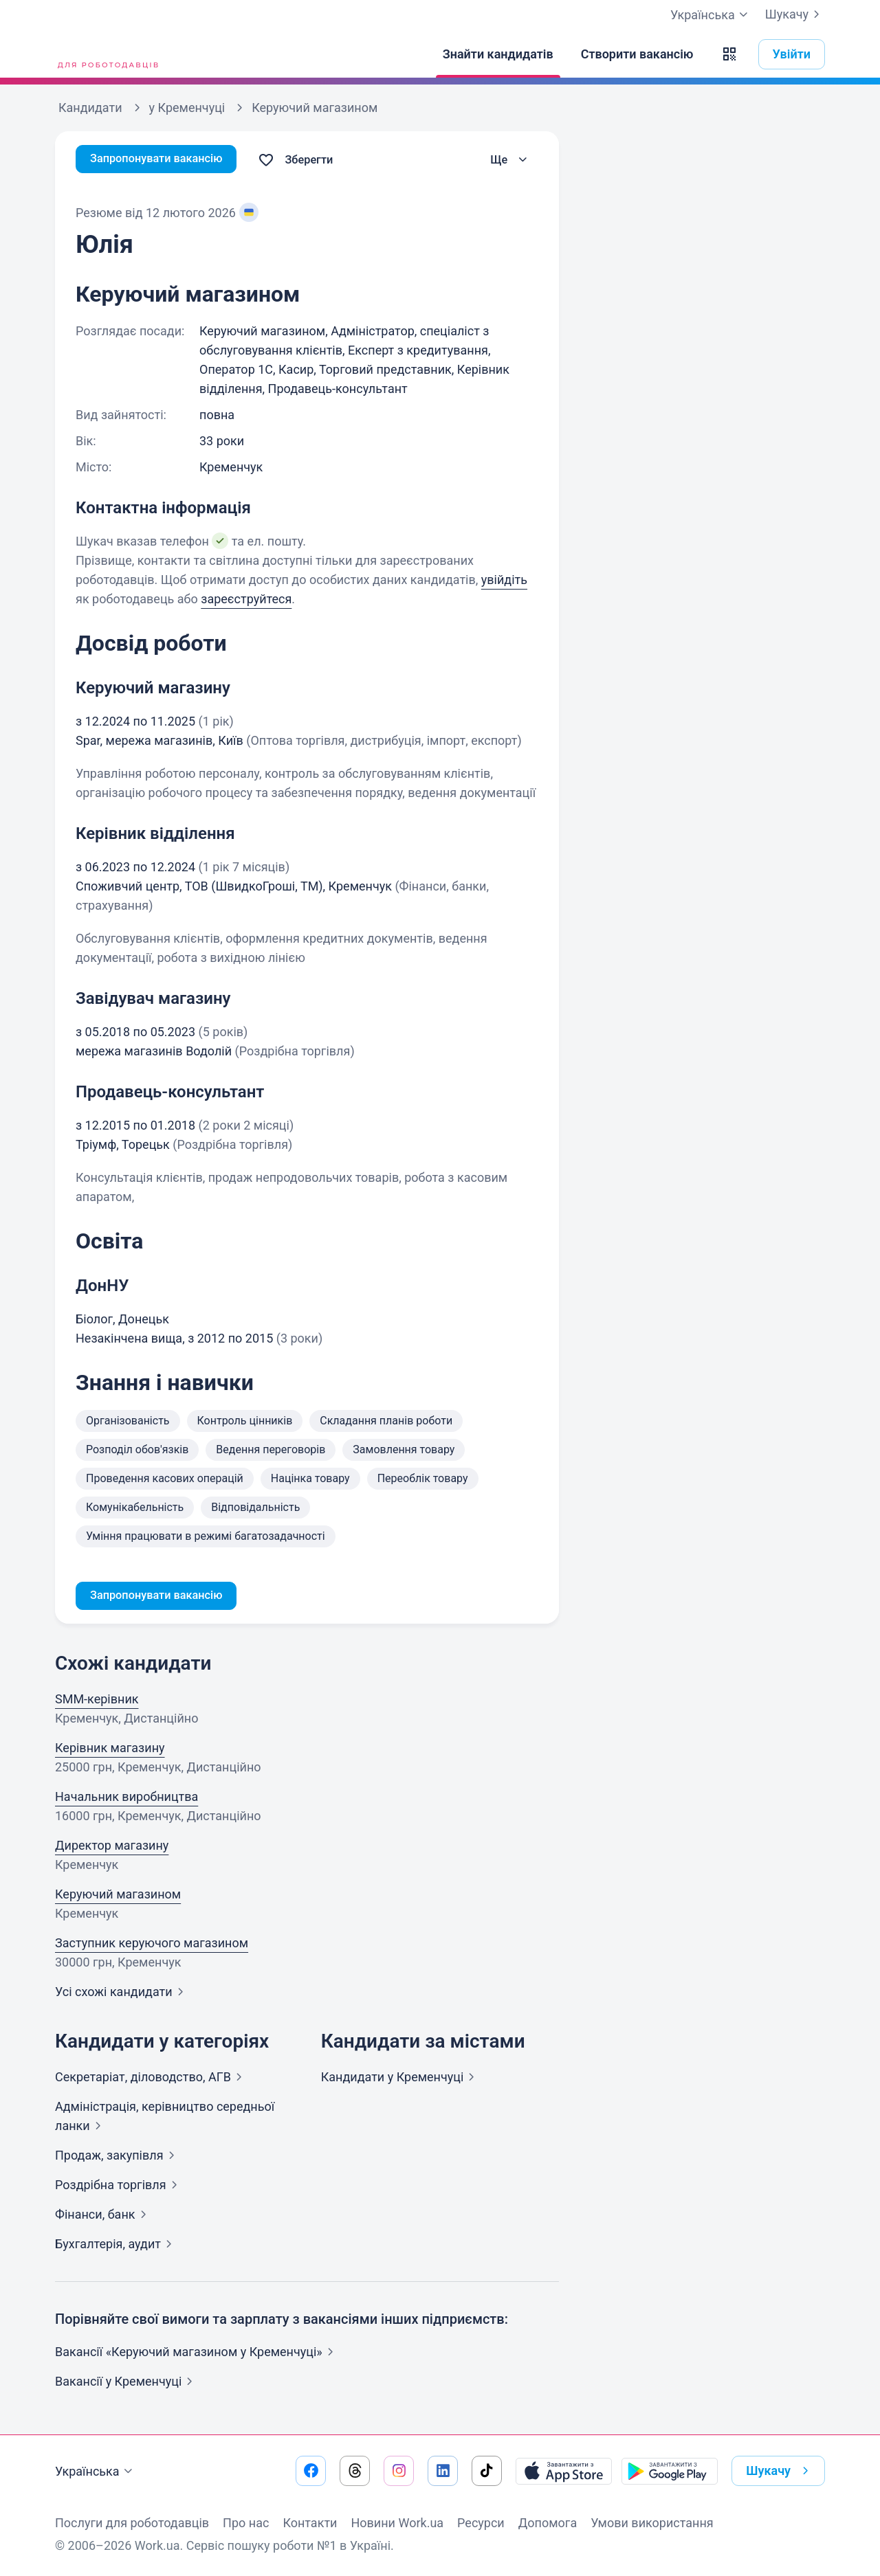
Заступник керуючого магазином (151, 1945)
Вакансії (126, 2383)
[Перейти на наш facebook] (311, 2471)
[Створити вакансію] (637, 54)
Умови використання (652, 2523)
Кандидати (401, 2079)
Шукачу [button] (780, 2470)
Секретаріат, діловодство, (151, 2079)
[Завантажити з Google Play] (670, 2471)
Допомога (547, 2523)
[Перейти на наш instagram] (399, 2471)
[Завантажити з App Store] (564, 2471)
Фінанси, (103, 2216)
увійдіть (504, 579)
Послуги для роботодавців (132, 2523)
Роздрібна (119, 2187)
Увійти (792, 54)
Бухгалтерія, (116, 2246)
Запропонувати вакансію (163, 160)
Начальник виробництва (126, 1798)
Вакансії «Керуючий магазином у (197, 2354)
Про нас (246, 2523)
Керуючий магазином (118, 1896)
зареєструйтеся (246, 599)
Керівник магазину (110, 1750)
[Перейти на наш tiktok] (487, 2471)
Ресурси (481, 2523)
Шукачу (795, 14)
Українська (95, 2471)
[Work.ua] (106, 54)
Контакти (310, 2523)
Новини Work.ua (397, 2523)
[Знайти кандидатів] (498, 54)
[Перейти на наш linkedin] (443, 2471)
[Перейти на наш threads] (355, 2471)
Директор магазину (111, 1847)
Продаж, (117, 2157)
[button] (729, 54)
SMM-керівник (97, 1701)
